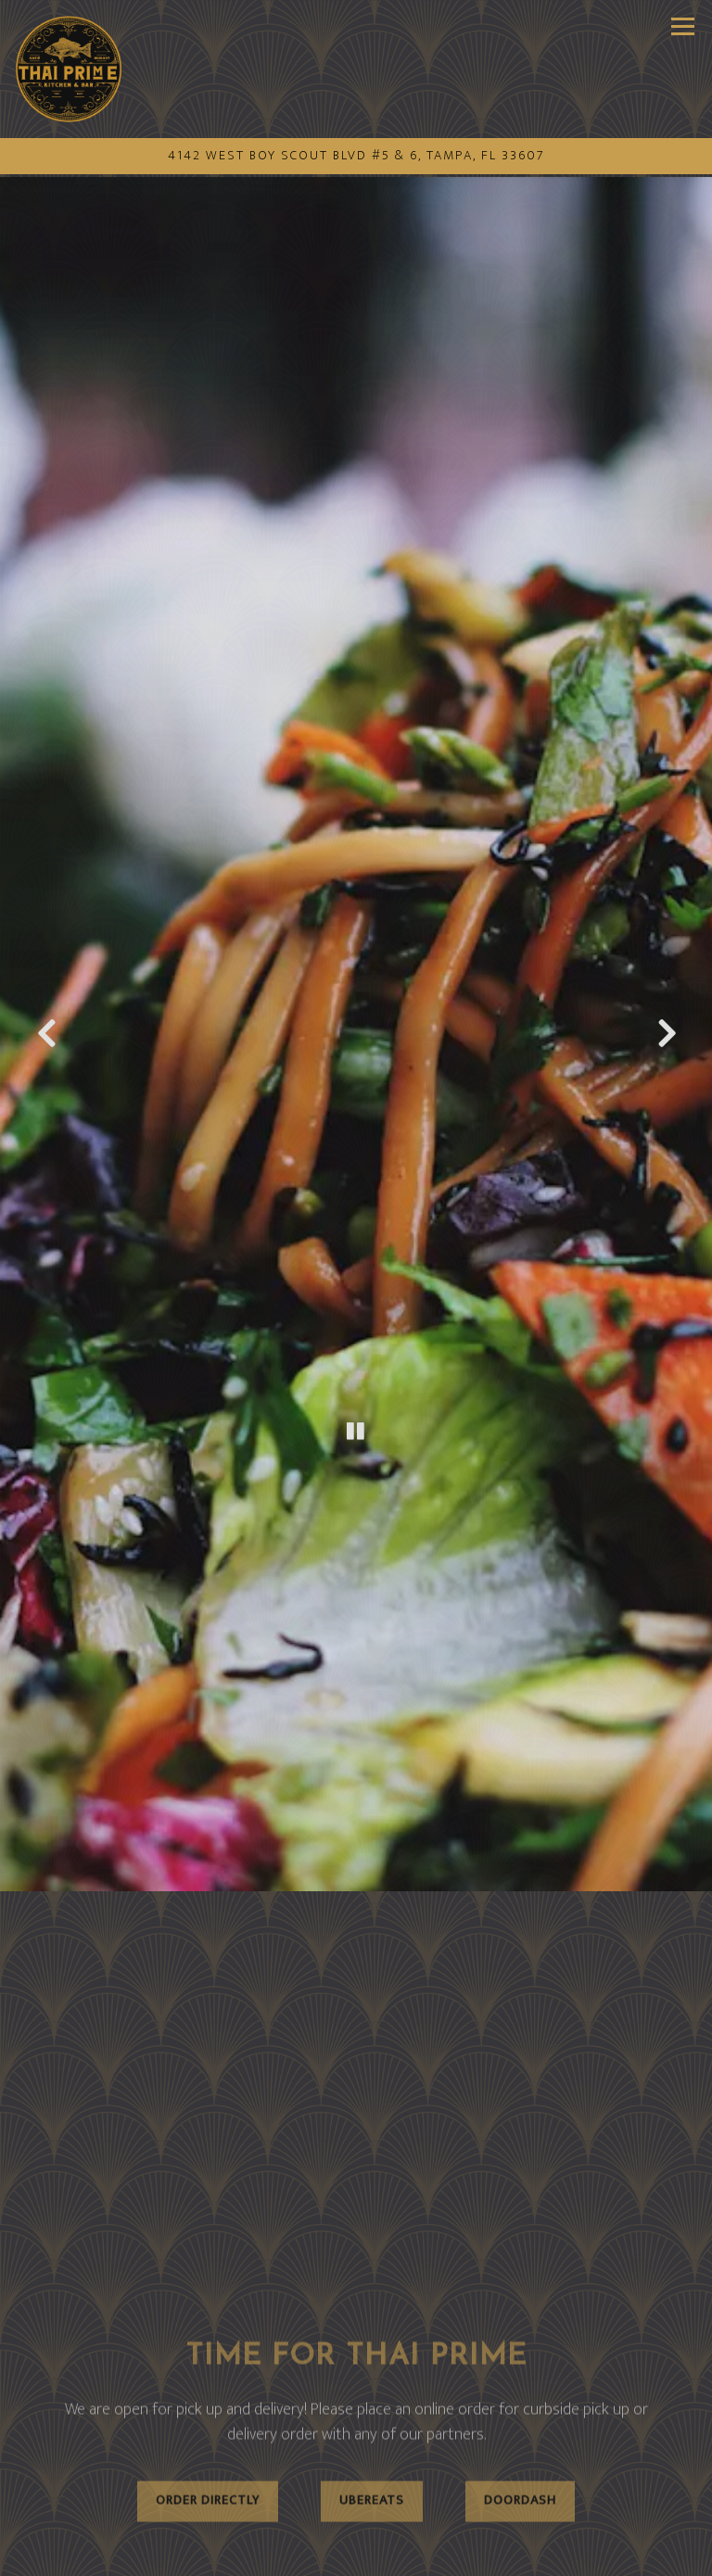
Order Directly (208, 2375)
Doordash (520, 2375)
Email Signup (356, 2555)
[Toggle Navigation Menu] (683, 26)
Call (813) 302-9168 (356, 2514)
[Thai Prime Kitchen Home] (69, 69)
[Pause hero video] (356, 1340)
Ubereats (371, 2375)
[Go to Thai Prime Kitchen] (356, 156)
